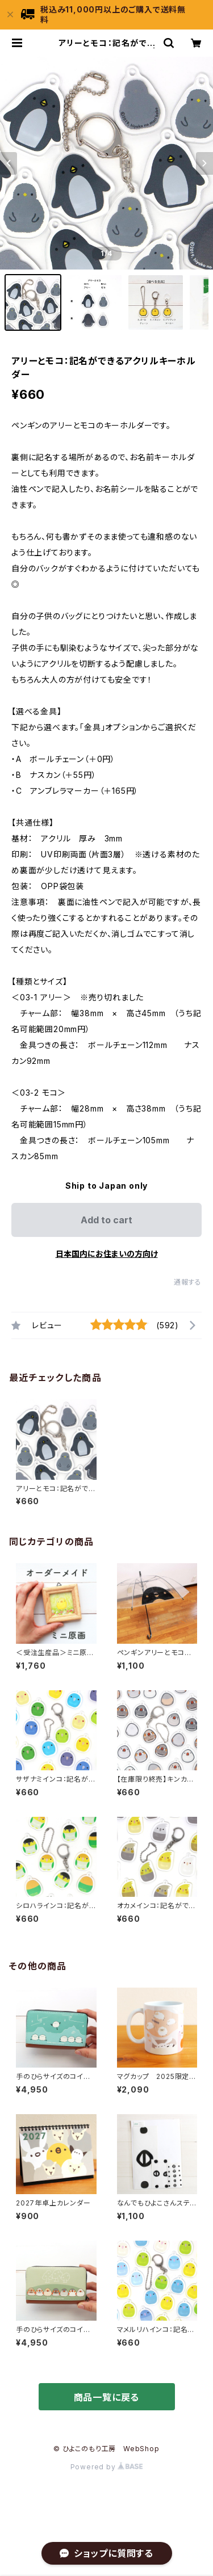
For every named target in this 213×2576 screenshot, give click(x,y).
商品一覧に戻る (107, 2397)
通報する (188, 1282)
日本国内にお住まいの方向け (107, 1253)
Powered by (106, 2467)
